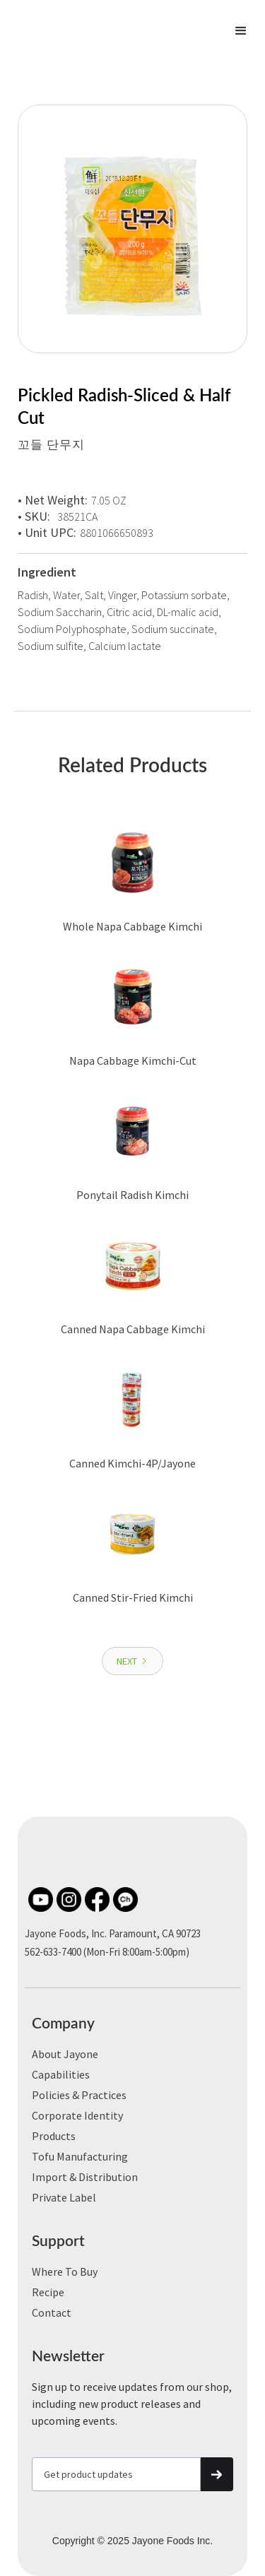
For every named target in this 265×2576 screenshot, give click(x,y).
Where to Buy (65, 2271)
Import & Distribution (85, 2177)
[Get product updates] (116, 2474)
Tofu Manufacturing (80, 2156)
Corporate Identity (77, 2115)
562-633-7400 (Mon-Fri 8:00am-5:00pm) (107, 1951)
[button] (241, 31)
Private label (64, 2197)
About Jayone (65, 2054)
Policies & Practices (79, 2095)
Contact (51, 2312)
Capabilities (61, 2074)
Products (54, 2136)
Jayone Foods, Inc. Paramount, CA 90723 (113, 1933)
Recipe (48, 2292)
